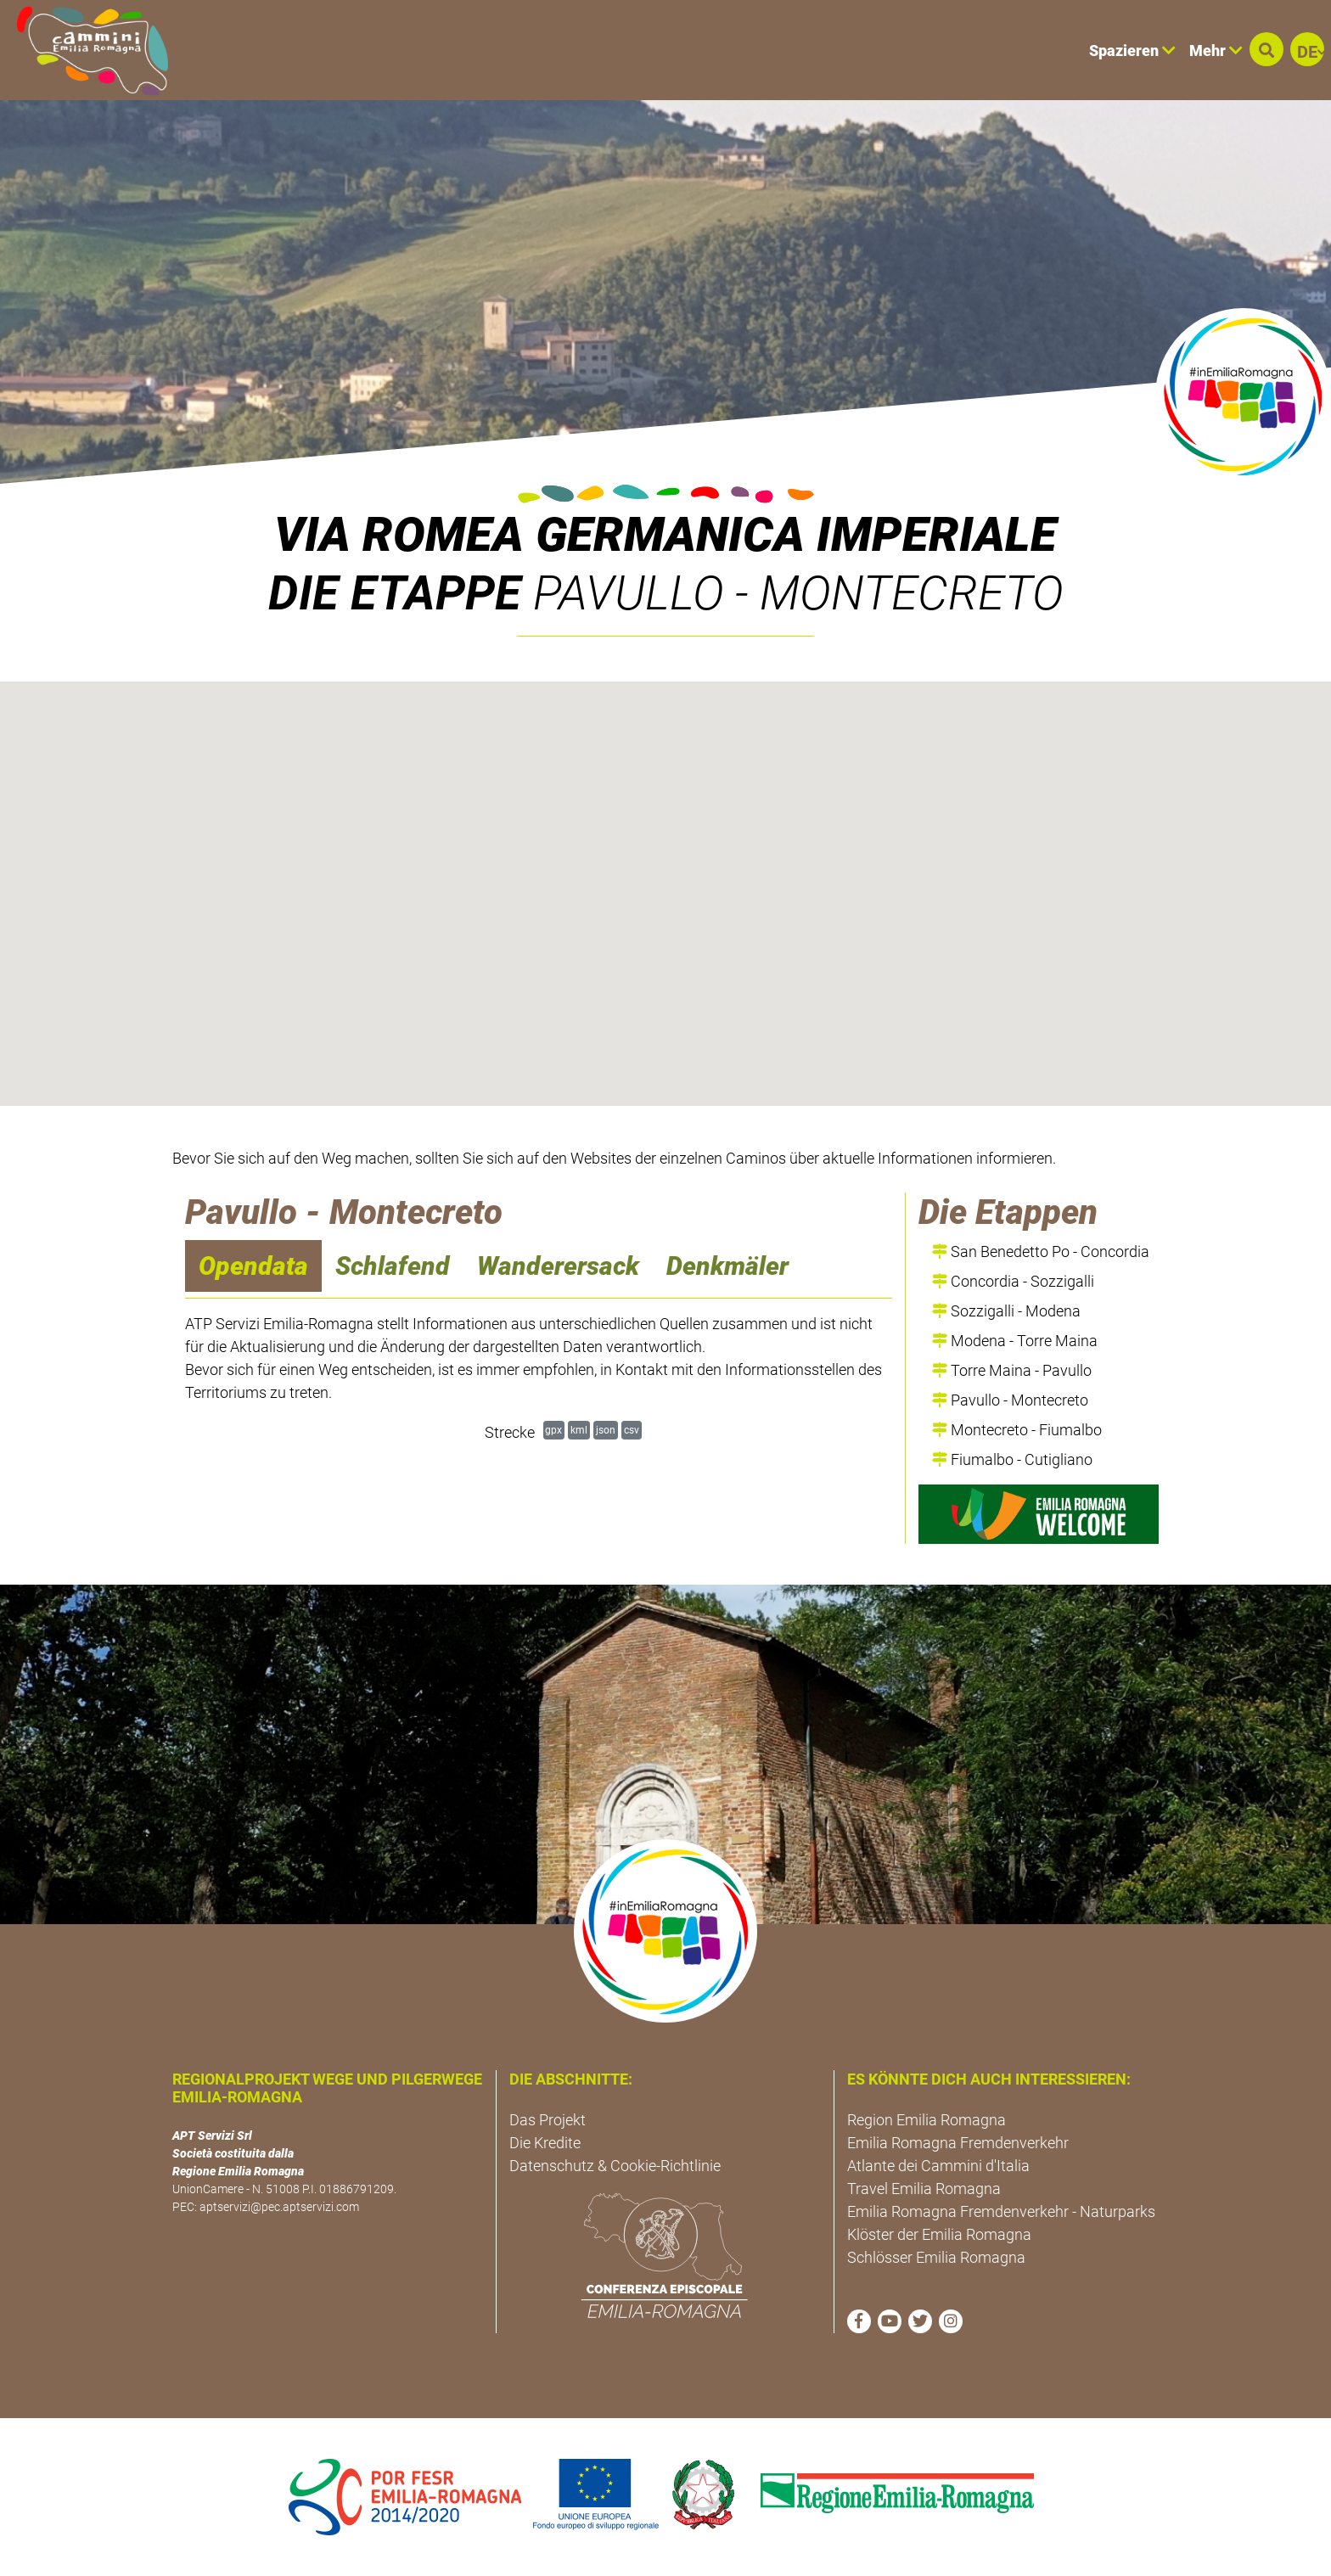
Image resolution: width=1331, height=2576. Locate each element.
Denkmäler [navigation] (727, 1266)
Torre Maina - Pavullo (1012, 1370)
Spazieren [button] (1132, 50)
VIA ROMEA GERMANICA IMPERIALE (665, 534)
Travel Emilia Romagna (924, 2188)
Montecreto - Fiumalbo (1017, 1430)
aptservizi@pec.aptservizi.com (279, 2207)
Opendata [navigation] (253, 1266)
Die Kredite (545, 2143)
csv (631, 1429)
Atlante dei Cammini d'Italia (938, 2166)
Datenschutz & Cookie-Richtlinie (615, 2166)
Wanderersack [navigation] (558, 1266)
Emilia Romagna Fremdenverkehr (958, 2143)
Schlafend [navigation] (392, 1266)
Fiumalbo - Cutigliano (1012, 1459)
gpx (553, 1429)
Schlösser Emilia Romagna (936, 2257)
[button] (1266, 49)
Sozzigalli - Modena (1006, 1311)
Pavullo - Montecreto (1010, 1400)
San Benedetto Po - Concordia (1040, 1251)
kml (578, 1429)
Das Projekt (547, 2120)
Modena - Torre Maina (1015, 1341)
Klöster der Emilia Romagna (939, 2234)
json (605, 1429)
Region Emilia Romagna (926, 2120)
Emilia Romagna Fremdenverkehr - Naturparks (1001, 2211)
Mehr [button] (1216, 50)
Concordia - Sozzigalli (1013, 1281)
